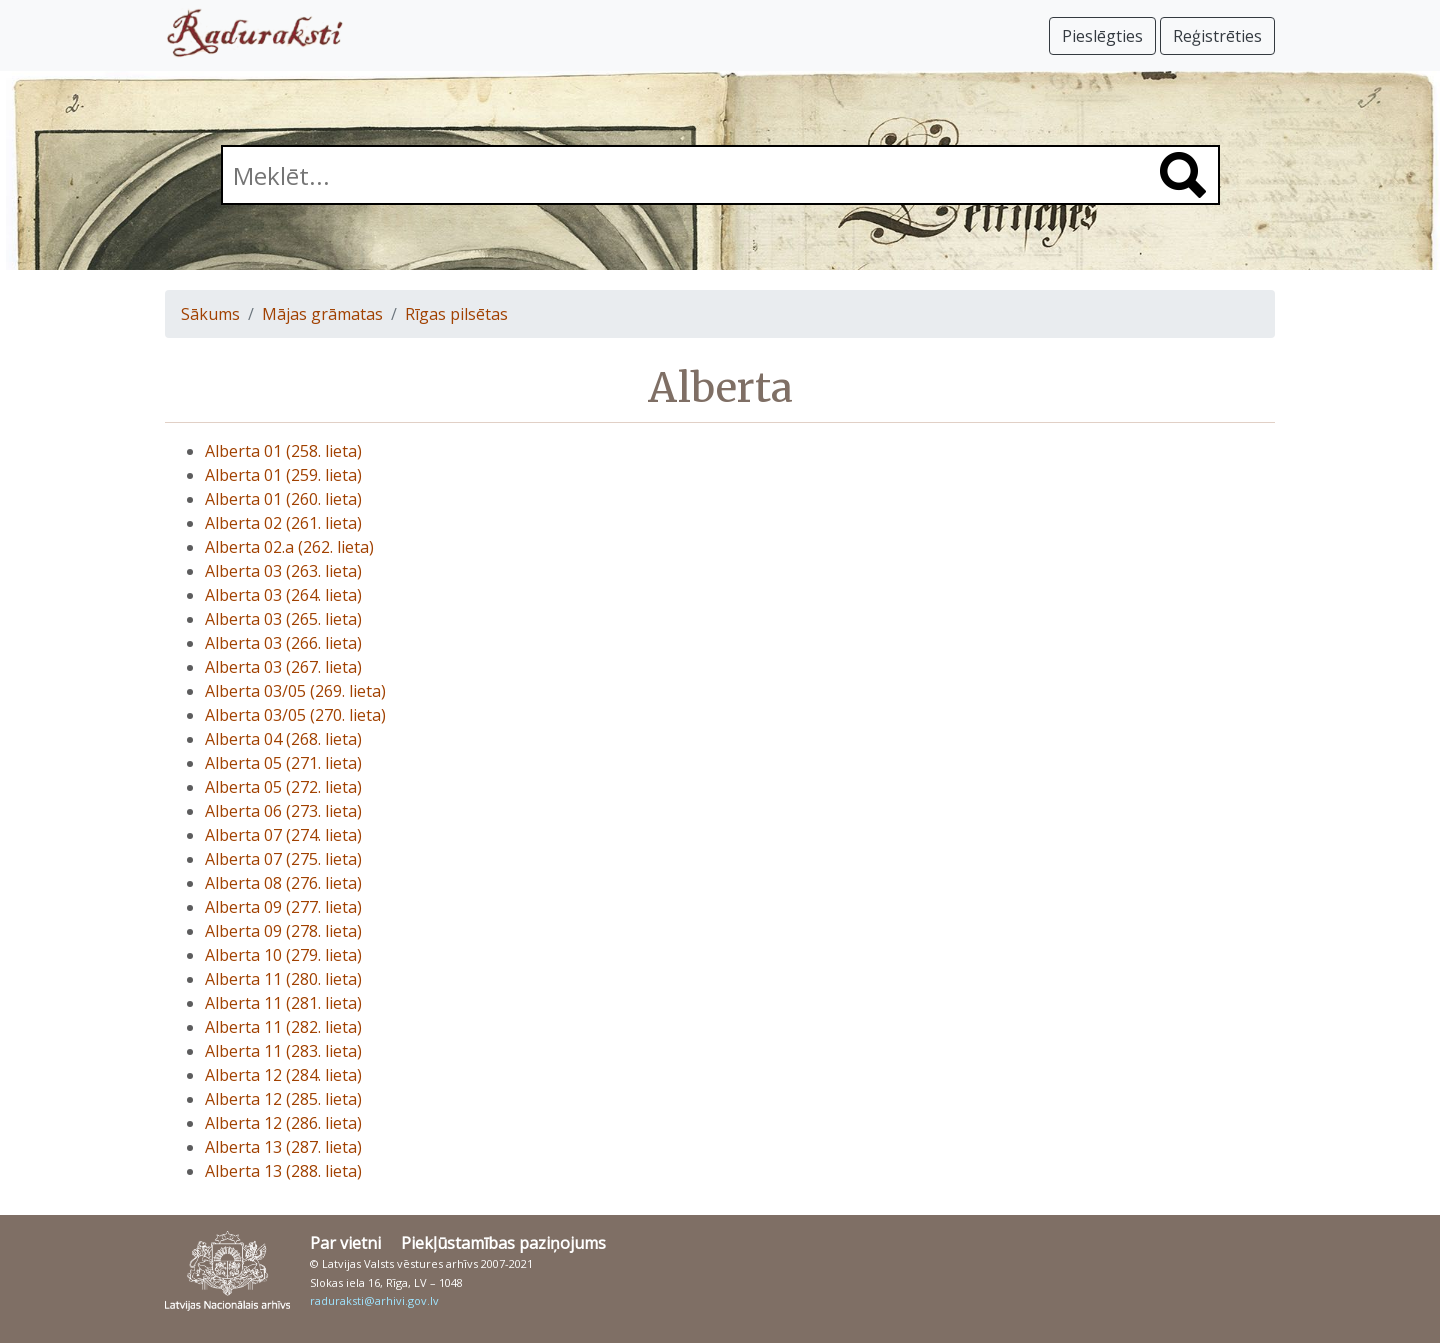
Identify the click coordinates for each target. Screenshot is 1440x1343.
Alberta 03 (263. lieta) (283, 571)
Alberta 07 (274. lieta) (283, 835)
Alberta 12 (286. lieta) (283, 1123)
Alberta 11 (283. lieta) (283, 1051)
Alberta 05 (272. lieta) (283, 787)
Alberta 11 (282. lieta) (283, 1027)
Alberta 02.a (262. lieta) (289, 547)
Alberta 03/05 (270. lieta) (295, 715)
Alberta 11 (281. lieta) (283, 1003)
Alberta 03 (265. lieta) (283, 619)
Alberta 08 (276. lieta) (283, 883)
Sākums (210, 314)
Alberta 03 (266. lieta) (283, 643)
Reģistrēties (1217, 36)
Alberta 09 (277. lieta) (283, 907)
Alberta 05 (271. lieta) (283, 763)
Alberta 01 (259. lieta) (283, 475)
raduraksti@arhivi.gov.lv (374, 1300)
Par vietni (345, 1243)
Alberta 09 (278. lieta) (283, 931)
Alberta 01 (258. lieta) (283, 451)
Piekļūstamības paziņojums (503, 1243)
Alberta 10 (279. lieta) (283, 955)
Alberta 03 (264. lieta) (283, 595)
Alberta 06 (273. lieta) (283, 811)
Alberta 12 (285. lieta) (283, 1099)
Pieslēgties (1102, 36)
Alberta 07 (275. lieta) (283, 859)
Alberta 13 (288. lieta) (283, 1171)
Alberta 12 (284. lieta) (283, 1075)
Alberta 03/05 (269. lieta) (295, 691)
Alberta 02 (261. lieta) (283, 523)
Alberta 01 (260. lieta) (283, 499)
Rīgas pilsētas (456, 314)
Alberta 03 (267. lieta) (283, 667)
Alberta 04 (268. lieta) (283, 739)
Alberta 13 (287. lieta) (283, 1147)
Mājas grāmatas (322, 314)
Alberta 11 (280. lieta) (283, 979)
